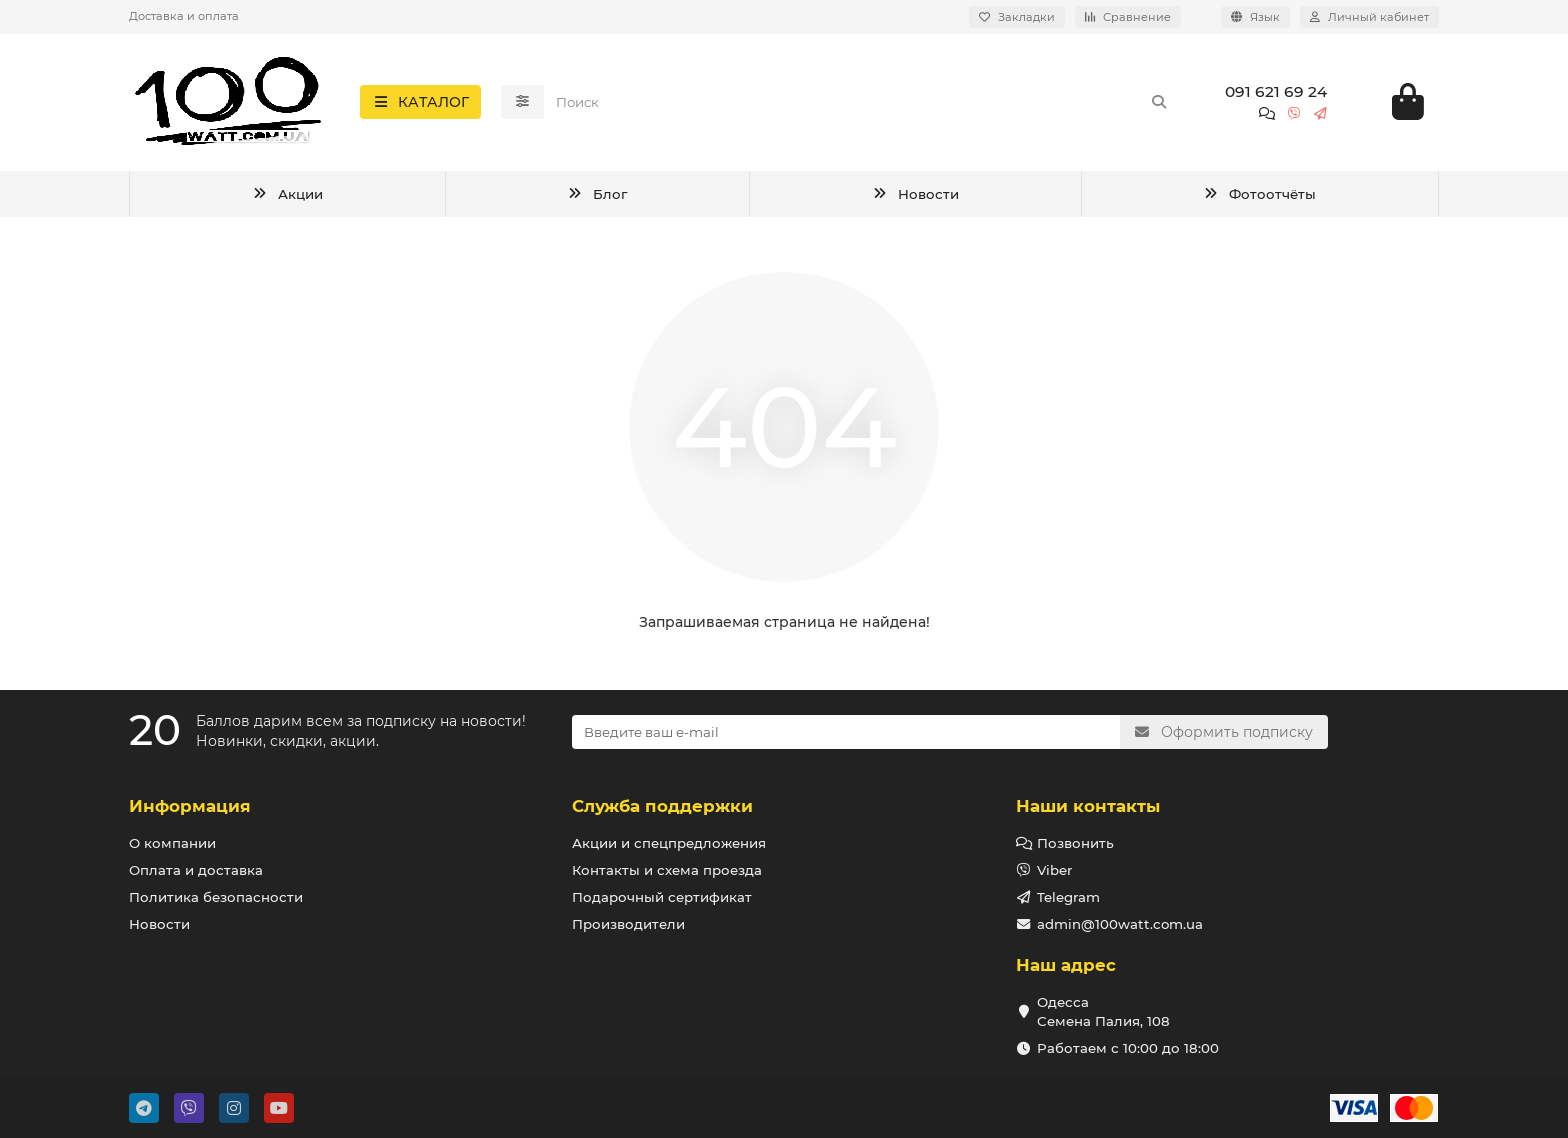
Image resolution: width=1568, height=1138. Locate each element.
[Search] (862, 104)
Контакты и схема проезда (667, 870)
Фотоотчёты (1259, 197)
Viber (1054, 870)
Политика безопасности (216, 897)
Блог (596, 197)
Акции (287, 197)
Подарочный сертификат (662, 897)
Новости (915, 197)
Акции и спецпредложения (669, 843)
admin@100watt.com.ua (1120, 924)
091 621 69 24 (1276, 93)
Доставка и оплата (184, 16)
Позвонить (1075, 843)
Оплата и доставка (196, 870)
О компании (172, 843)
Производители (628, 924)
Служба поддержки (662, 806)
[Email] (846, 732)
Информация (190, 806)
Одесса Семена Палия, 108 (1103, 1011)
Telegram (1068, 897)
